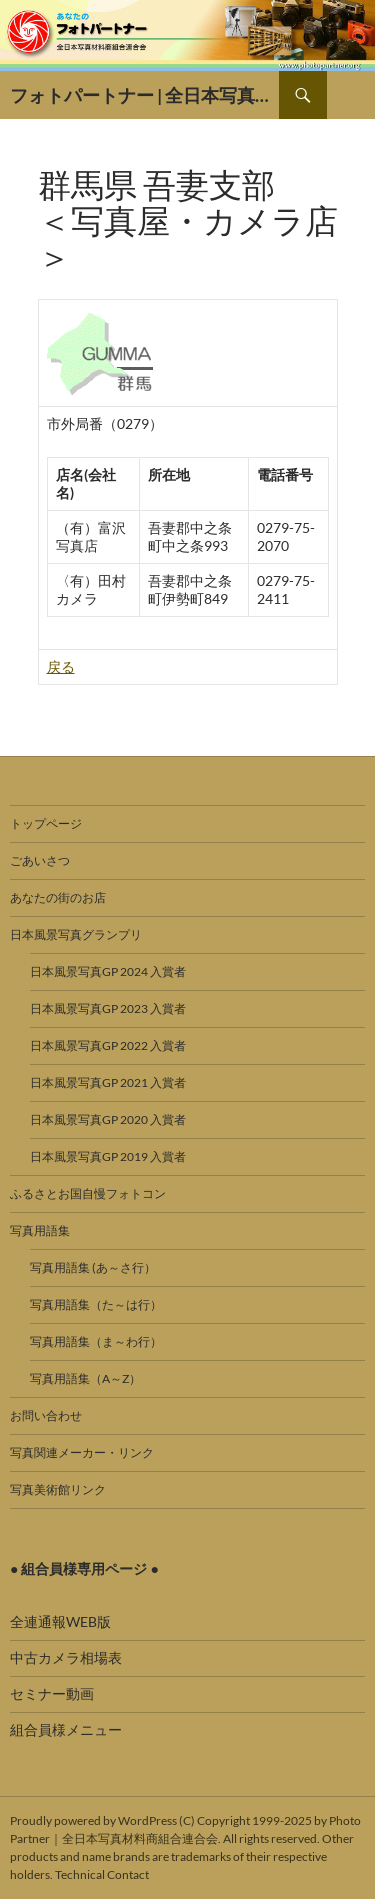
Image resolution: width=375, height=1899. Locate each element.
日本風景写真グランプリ (76, 934)
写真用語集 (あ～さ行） (93, 1267)
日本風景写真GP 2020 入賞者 (108, 1119)
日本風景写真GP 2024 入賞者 (108, 971)
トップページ (46, 823)
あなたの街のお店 (58, 897)
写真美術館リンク (58, 1489)
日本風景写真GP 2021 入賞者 (108, 1082)
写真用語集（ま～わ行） (96, 1341)
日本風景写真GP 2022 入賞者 (108, 1045)
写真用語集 (40, 1230)
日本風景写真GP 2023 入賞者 (108, 1008)
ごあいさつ (40, 860)
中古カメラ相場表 (66, 1657)
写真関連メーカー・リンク (82, 1452)
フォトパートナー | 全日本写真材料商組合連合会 (144, 95)
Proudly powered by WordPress (93, 1820)
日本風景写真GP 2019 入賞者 (108, 1156)
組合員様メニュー (66, 1729)
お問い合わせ (46, 1415)
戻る (61, 666)
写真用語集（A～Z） (85, 1378)
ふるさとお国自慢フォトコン (88, 1193)
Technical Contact (102, 1874)
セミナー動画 (52, 1693)
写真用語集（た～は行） (96, 1304)
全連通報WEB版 (60, 1621)
